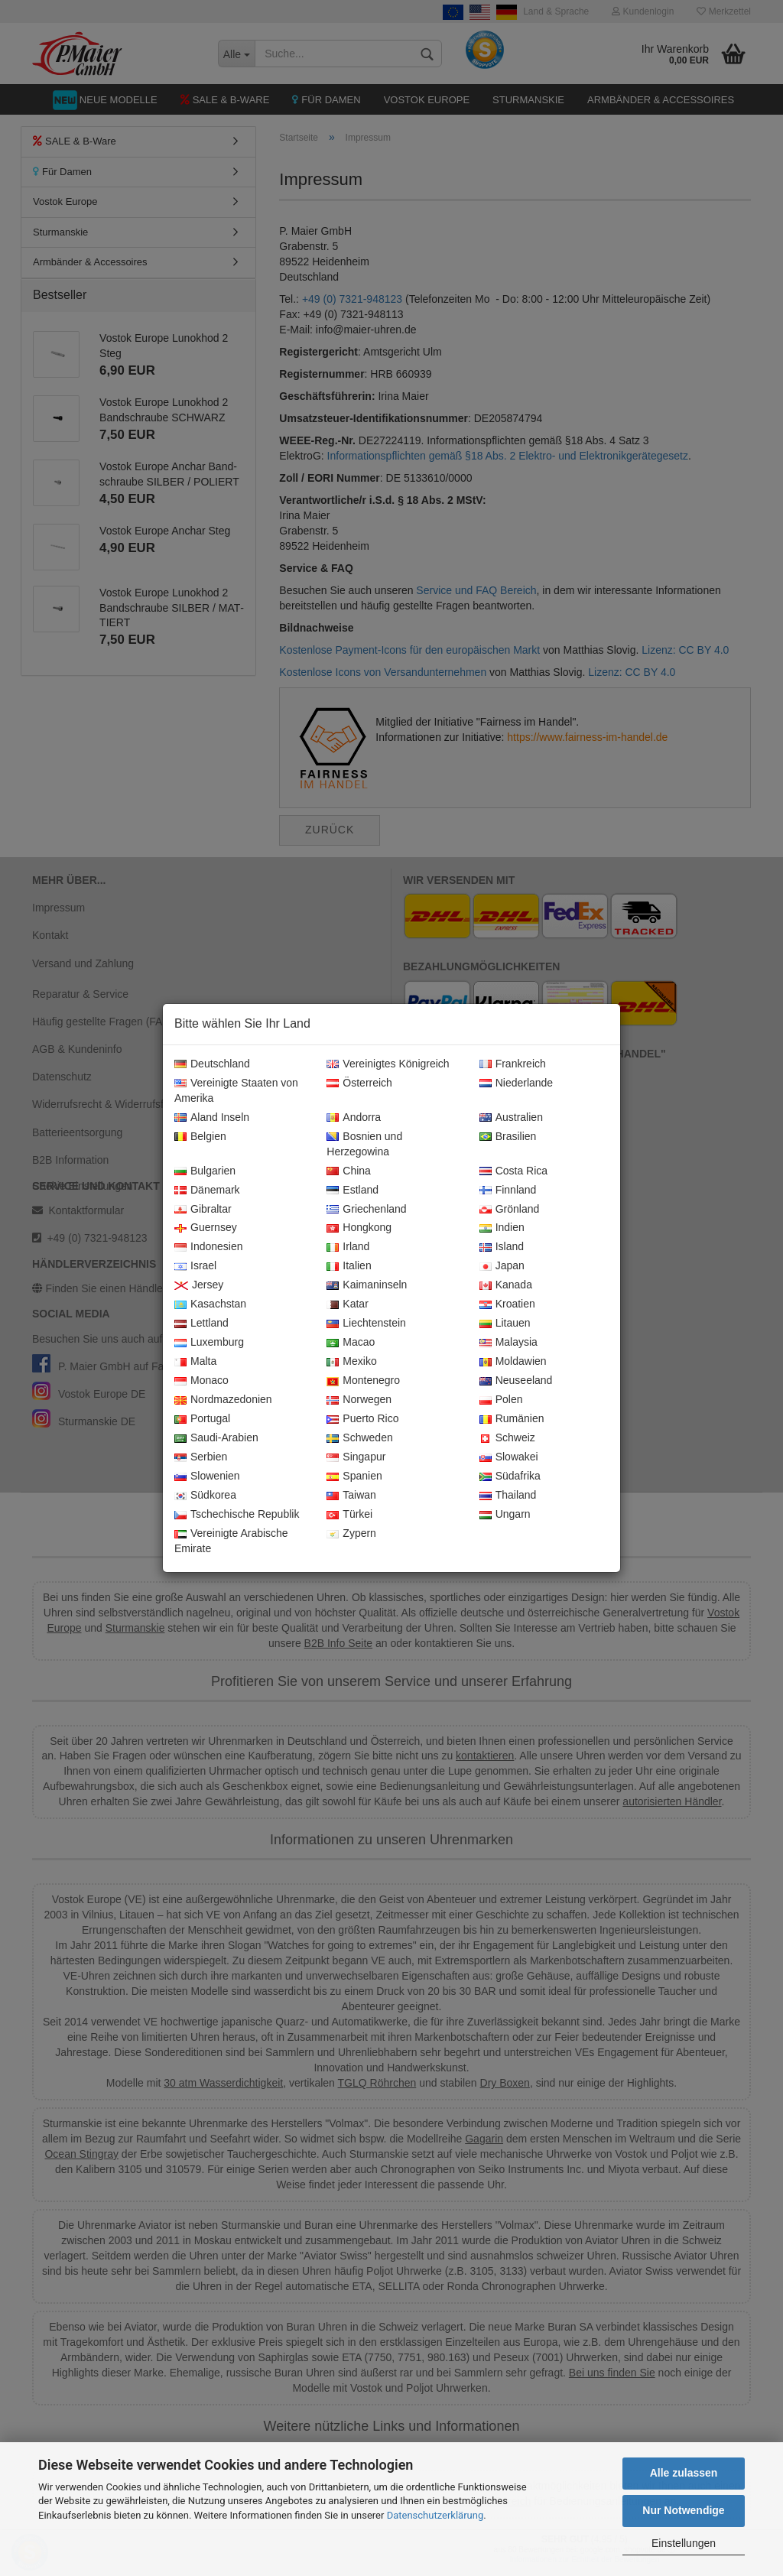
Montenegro (363, 1381)
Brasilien (508, 1137)
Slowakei (508, 1457)
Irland (348, 1247)
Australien (511, 1118)
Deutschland (212, 1064)
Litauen (505, 1323)
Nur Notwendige (683, 2510)
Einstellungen (683, 2543)
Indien (502, 1228)
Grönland (509, 1209)
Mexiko (351, 1361)
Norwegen (359, 1400)
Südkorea (205, 1495)
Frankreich (512, 1064)
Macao (351, 1342)
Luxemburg (209, 1342)
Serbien (200, 1457)
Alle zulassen (684, 2473)
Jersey (198, 1285)
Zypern (351, 1533)
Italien (349, 1266)
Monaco (201, 1381)
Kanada (505, 1285)
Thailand (508, 1495)
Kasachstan (210, 1304)
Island (501, 1247)
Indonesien (208, 1247)
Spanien (354, 1476)
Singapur (356, 1457)
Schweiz (507, 1438)
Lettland (201, 1323)
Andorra (354, 1118)
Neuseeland (516, 1381)
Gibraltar (203, 1209)
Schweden (359, 1438)
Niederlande (516, 1083)
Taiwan (351, 1495)
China (349, 1171)
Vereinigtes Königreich (388, 1064)
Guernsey (205, 1228)
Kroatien (507, 1304)
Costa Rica (513, 1171)
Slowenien (207, 1476)
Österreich (359, 1083)
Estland (353, 1190)
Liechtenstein (366, 1323)
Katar (347, 1304)
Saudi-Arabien (216, 1438)
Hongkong (359, 1228)
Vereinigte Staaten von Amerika (236, 1091)
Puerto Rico (362, 1419)
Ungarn (505, 1514)
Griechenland (366, 1209)
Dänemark (207, 1190)
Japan (502, 1266)
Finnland (508, 1190)
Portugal (202, 1419)
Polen (501, 1400)
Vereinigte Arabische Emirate (231, 1541)
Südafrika (510, 1476)
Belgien (200, 1137)
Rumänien (511, 1419)
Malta (195, 1361)
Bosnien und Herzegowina (364, 1144)
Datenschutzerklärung (435, 2515)
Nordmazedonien (223, 1400)
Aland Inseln (211, 1118)
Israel (195, 1266)
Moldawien (513, 1361)
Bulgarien (205, 1171)
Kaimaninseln (367, 1285)
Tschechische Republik (236, 1514)
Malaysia (508, 1342)
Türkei (349, 1514)
